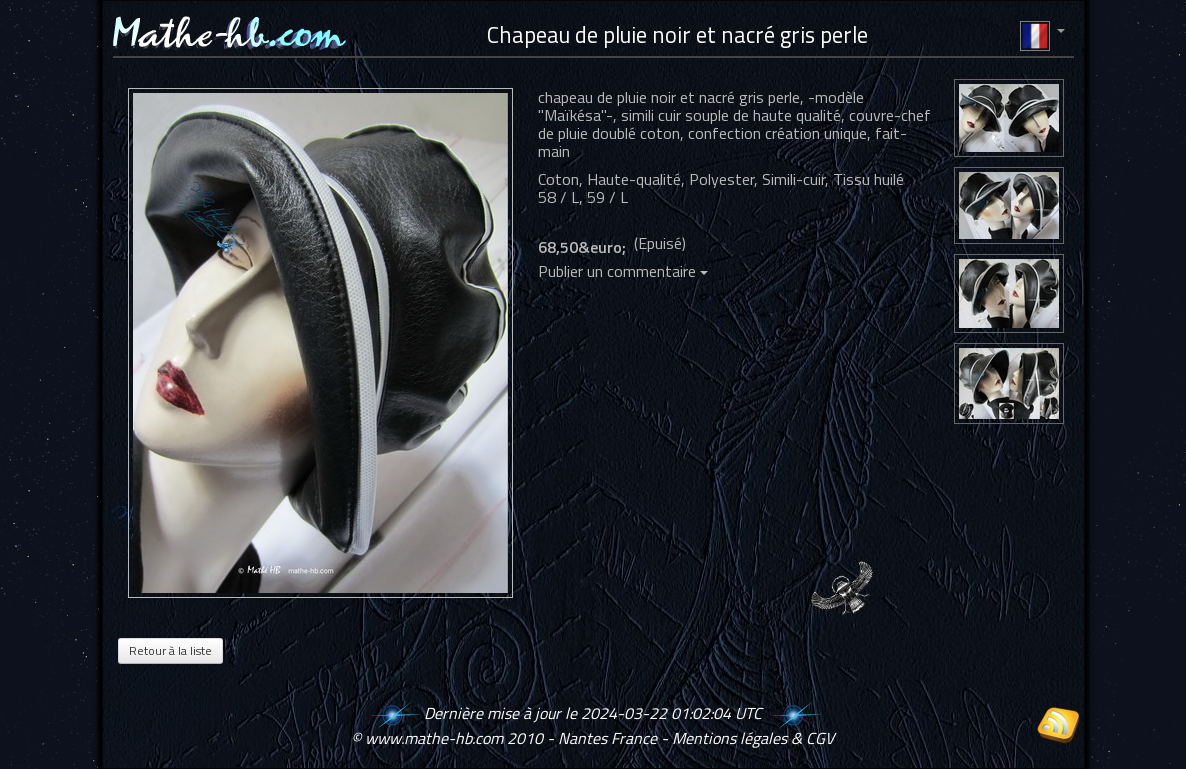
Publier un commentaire (623, 271)
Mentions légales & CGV (753, 738)
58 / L (558, 197)
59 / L (607, 197)
